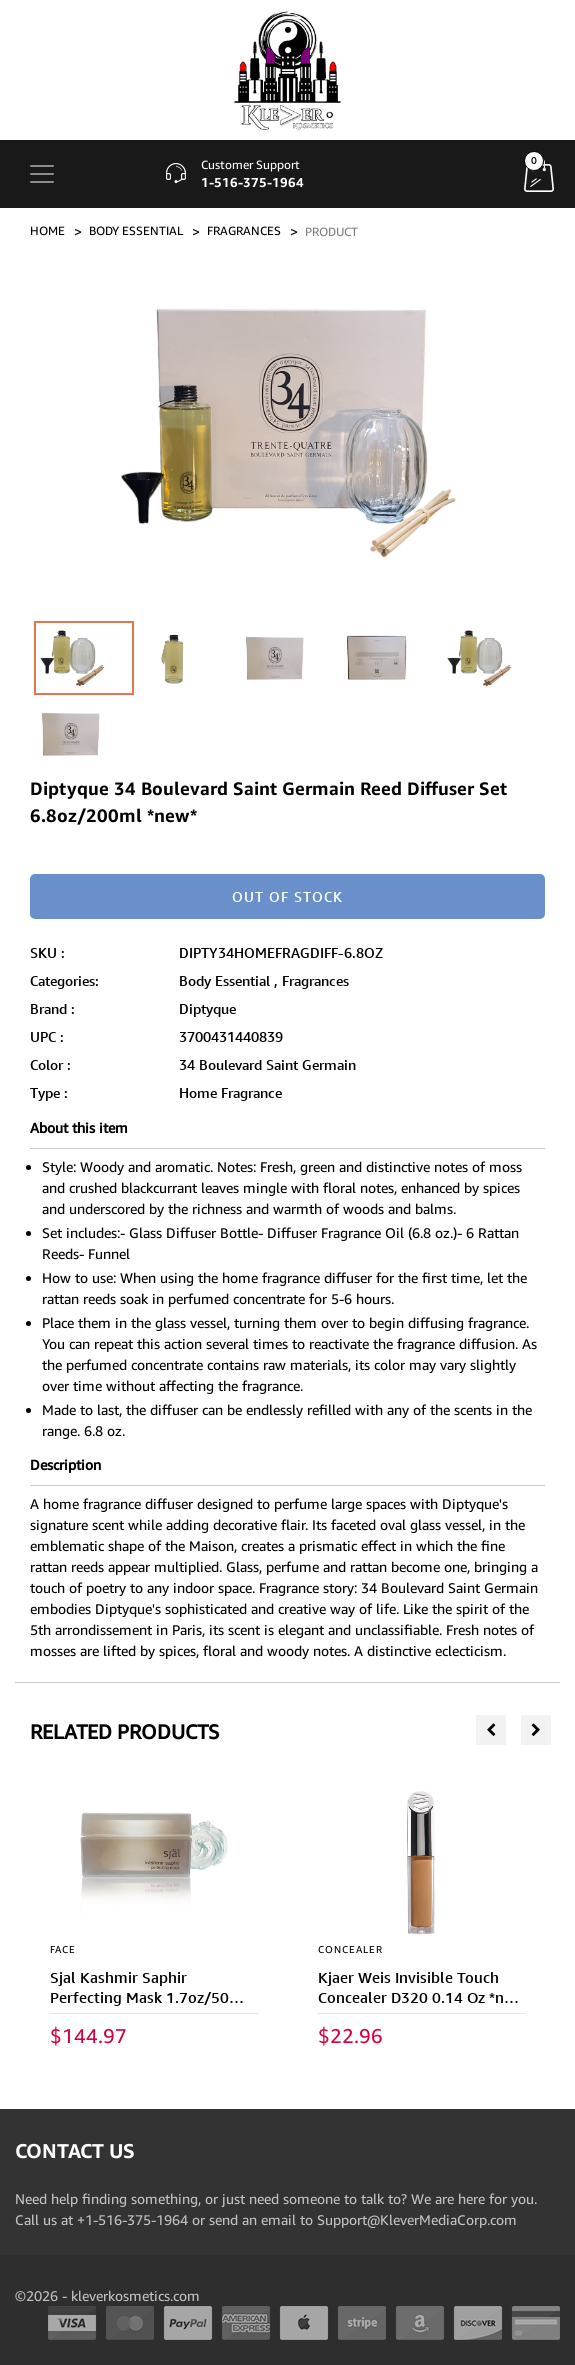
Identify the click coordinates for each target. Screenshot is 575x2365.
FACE (63, 1949)
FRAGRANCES (244, 230)
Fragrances (315, 980)
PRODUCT (331, 231)
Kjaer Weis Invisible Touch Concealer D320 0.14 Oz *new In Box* (421, 1997)
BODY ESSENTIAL (136, 230)
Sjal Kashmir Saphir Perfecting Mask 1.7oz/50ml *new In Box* (149, 1997)
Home (47, 230)
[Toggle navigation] (42, 174)
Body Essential (224, 980)
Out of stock (287, 896)
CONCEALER (350, 1949)
